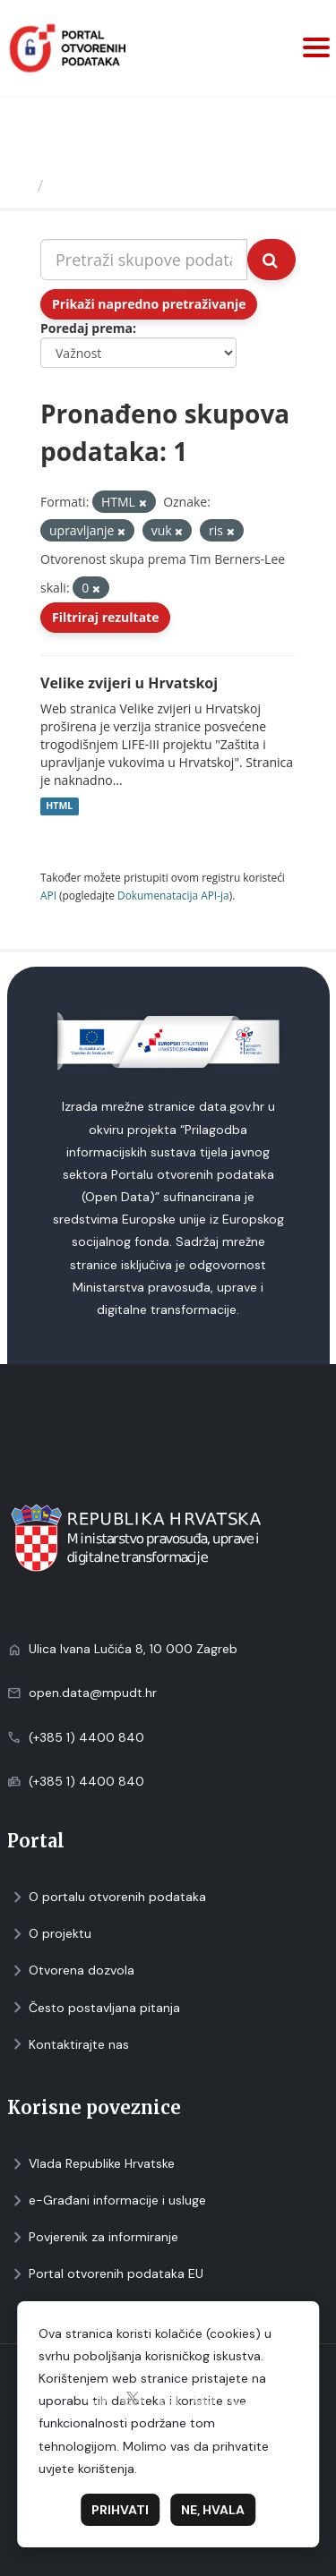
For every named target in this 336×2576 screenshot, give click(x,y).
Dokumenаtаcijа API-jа (173, 895)
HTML (59, 806)
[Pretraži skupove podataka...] (143, 259)
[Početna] (21, 185)
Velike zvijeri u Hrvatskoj (129, 683)
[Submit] (271, 259)
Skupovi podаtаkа (124, 185)
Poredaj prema (86, 328)
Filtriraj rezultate (105, 617)
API (48, 895)
